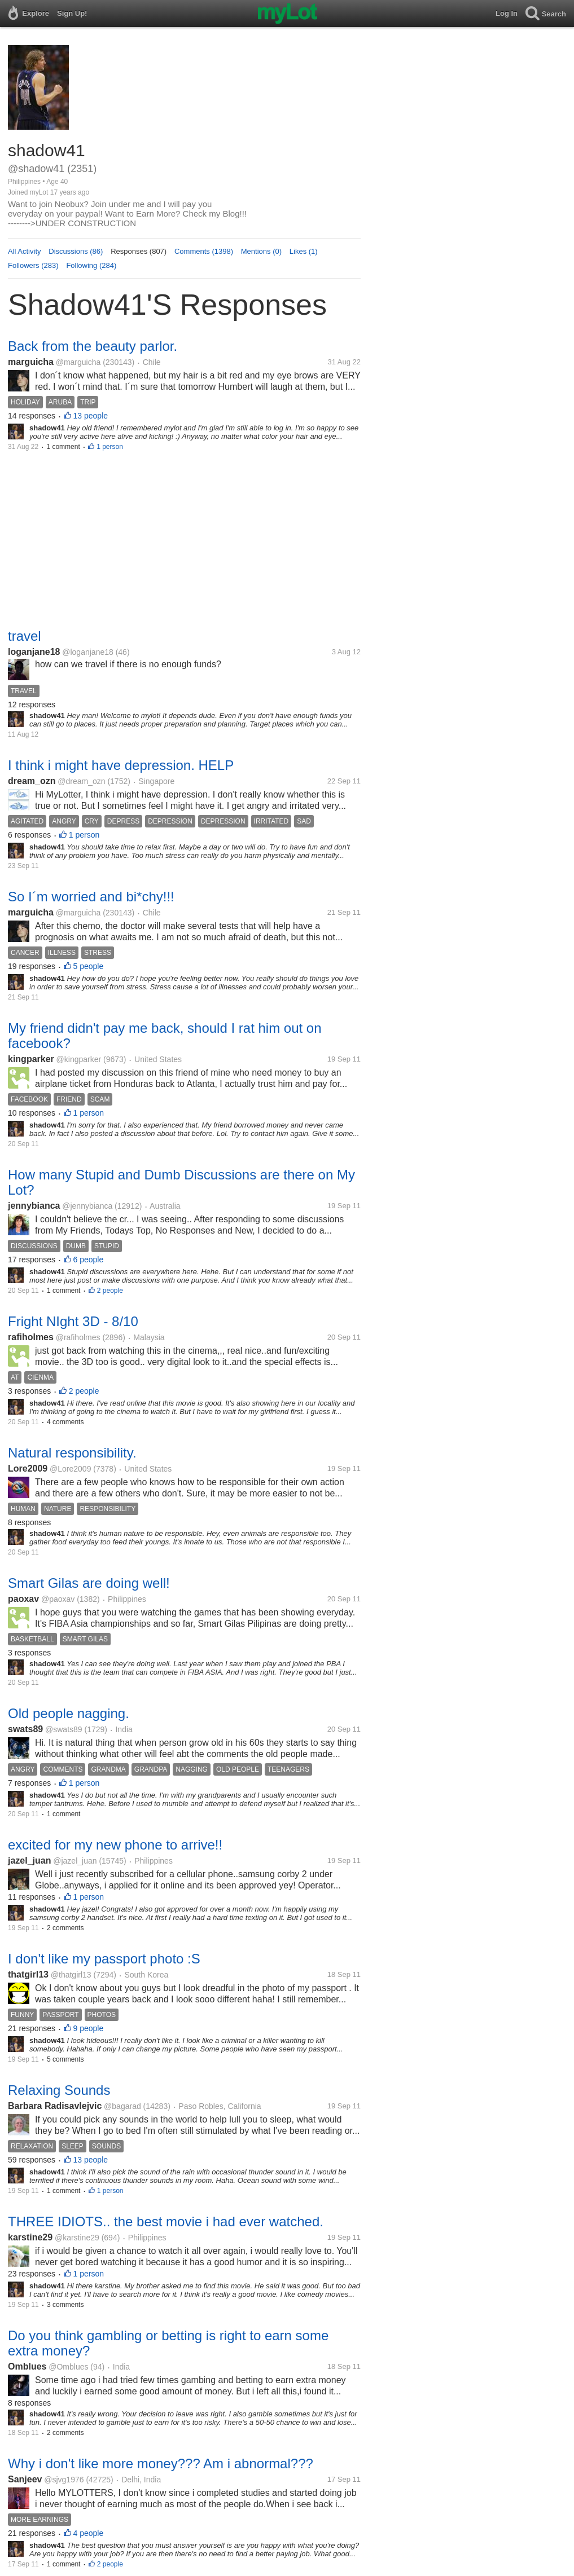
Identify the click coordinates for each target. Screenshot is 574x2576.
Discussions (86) (76, 251)
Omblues (27, 2366)
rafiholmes (31, 1337)
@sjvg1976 (64, 2479)
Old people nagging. (68, 1713)
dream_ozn (31, 781)
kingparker (31, 1059)
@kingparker (79, 1059)
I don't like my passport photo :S (104, 1958)
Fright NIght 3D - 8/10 (73, 1321)
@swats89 (63, 1729)
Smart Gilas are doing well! (89, 1583)
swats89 (25, 1729)
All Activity (24, 251)
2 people (110, 1290)
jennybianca (34, 1205)
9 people (88, 2028)
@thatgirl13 (71, 1974)
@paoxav (58, 1599)
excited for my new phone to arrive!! (115, 1844)
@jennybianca (87, 1205)
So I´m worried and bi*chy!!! (91, 896)
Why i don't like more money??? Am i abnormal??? (160, 2463)
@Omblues (68, 2366)
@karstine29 (77, 2237)
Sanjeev (25, 2479)
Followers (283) (33, 265)
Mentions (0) (261, 251)
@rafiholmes (78, 1337)
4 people (88, 2533)
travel (24, 636)
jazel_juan (29, 1860)
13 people (90, 415)
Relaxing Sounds (59, 2090)
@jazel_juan (75, 1860)
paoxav (23, 1599)
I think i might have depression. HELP (121, 765)
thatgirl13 (28, 1974)
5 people (88, 966)
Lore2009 (27, 1468)
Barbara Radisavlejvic (55, 2106)
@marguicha (78, 362)
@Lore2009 (70, 1468)
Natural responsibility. (72, 1452)
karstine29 (30, 2237)
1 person (110, 447)
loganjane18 (34, 652)
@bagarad (122, 2106)
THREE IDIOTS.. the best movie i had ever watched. (165, 2221)
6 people (88, 1259)
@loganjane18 (87, 652)
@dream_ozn (81, 781)
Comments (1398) (203, 251)
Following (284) (91, 265)
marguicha (31, 362)
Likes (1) (304, 251)
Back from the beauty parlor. (92, 346)
